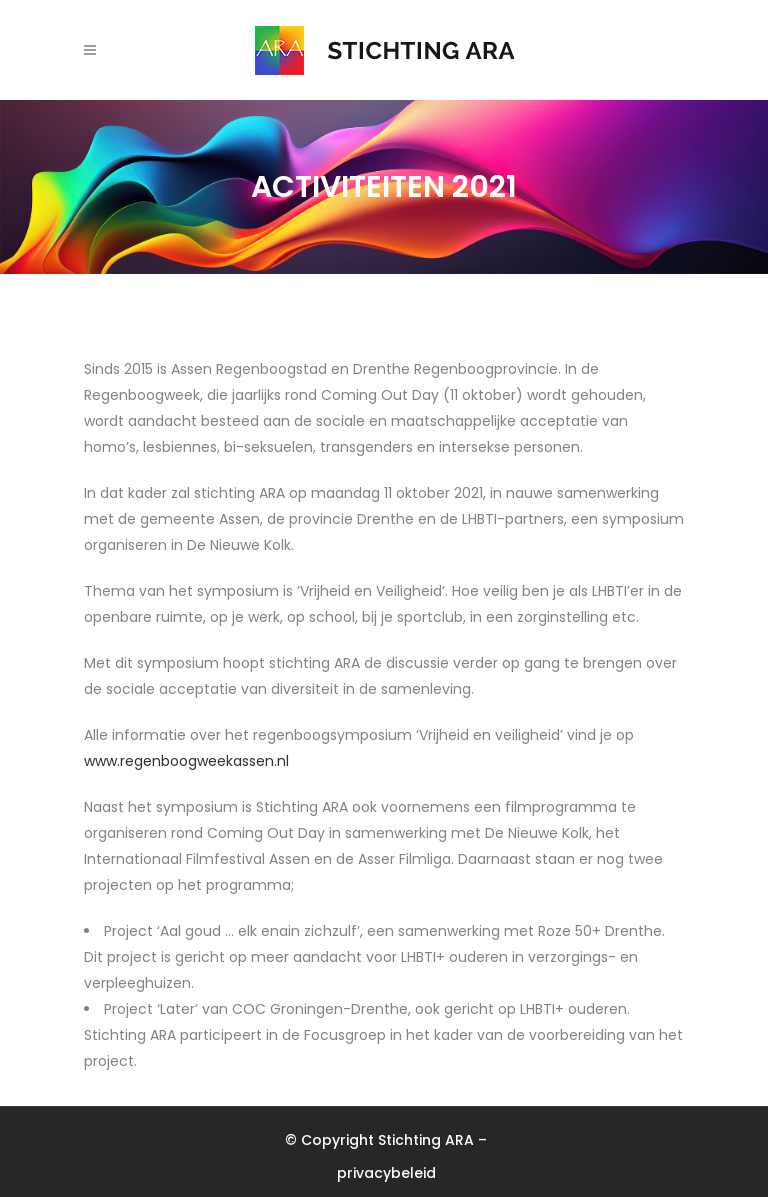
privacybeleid (386, 1173)
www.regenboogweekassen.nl (186, 761)
